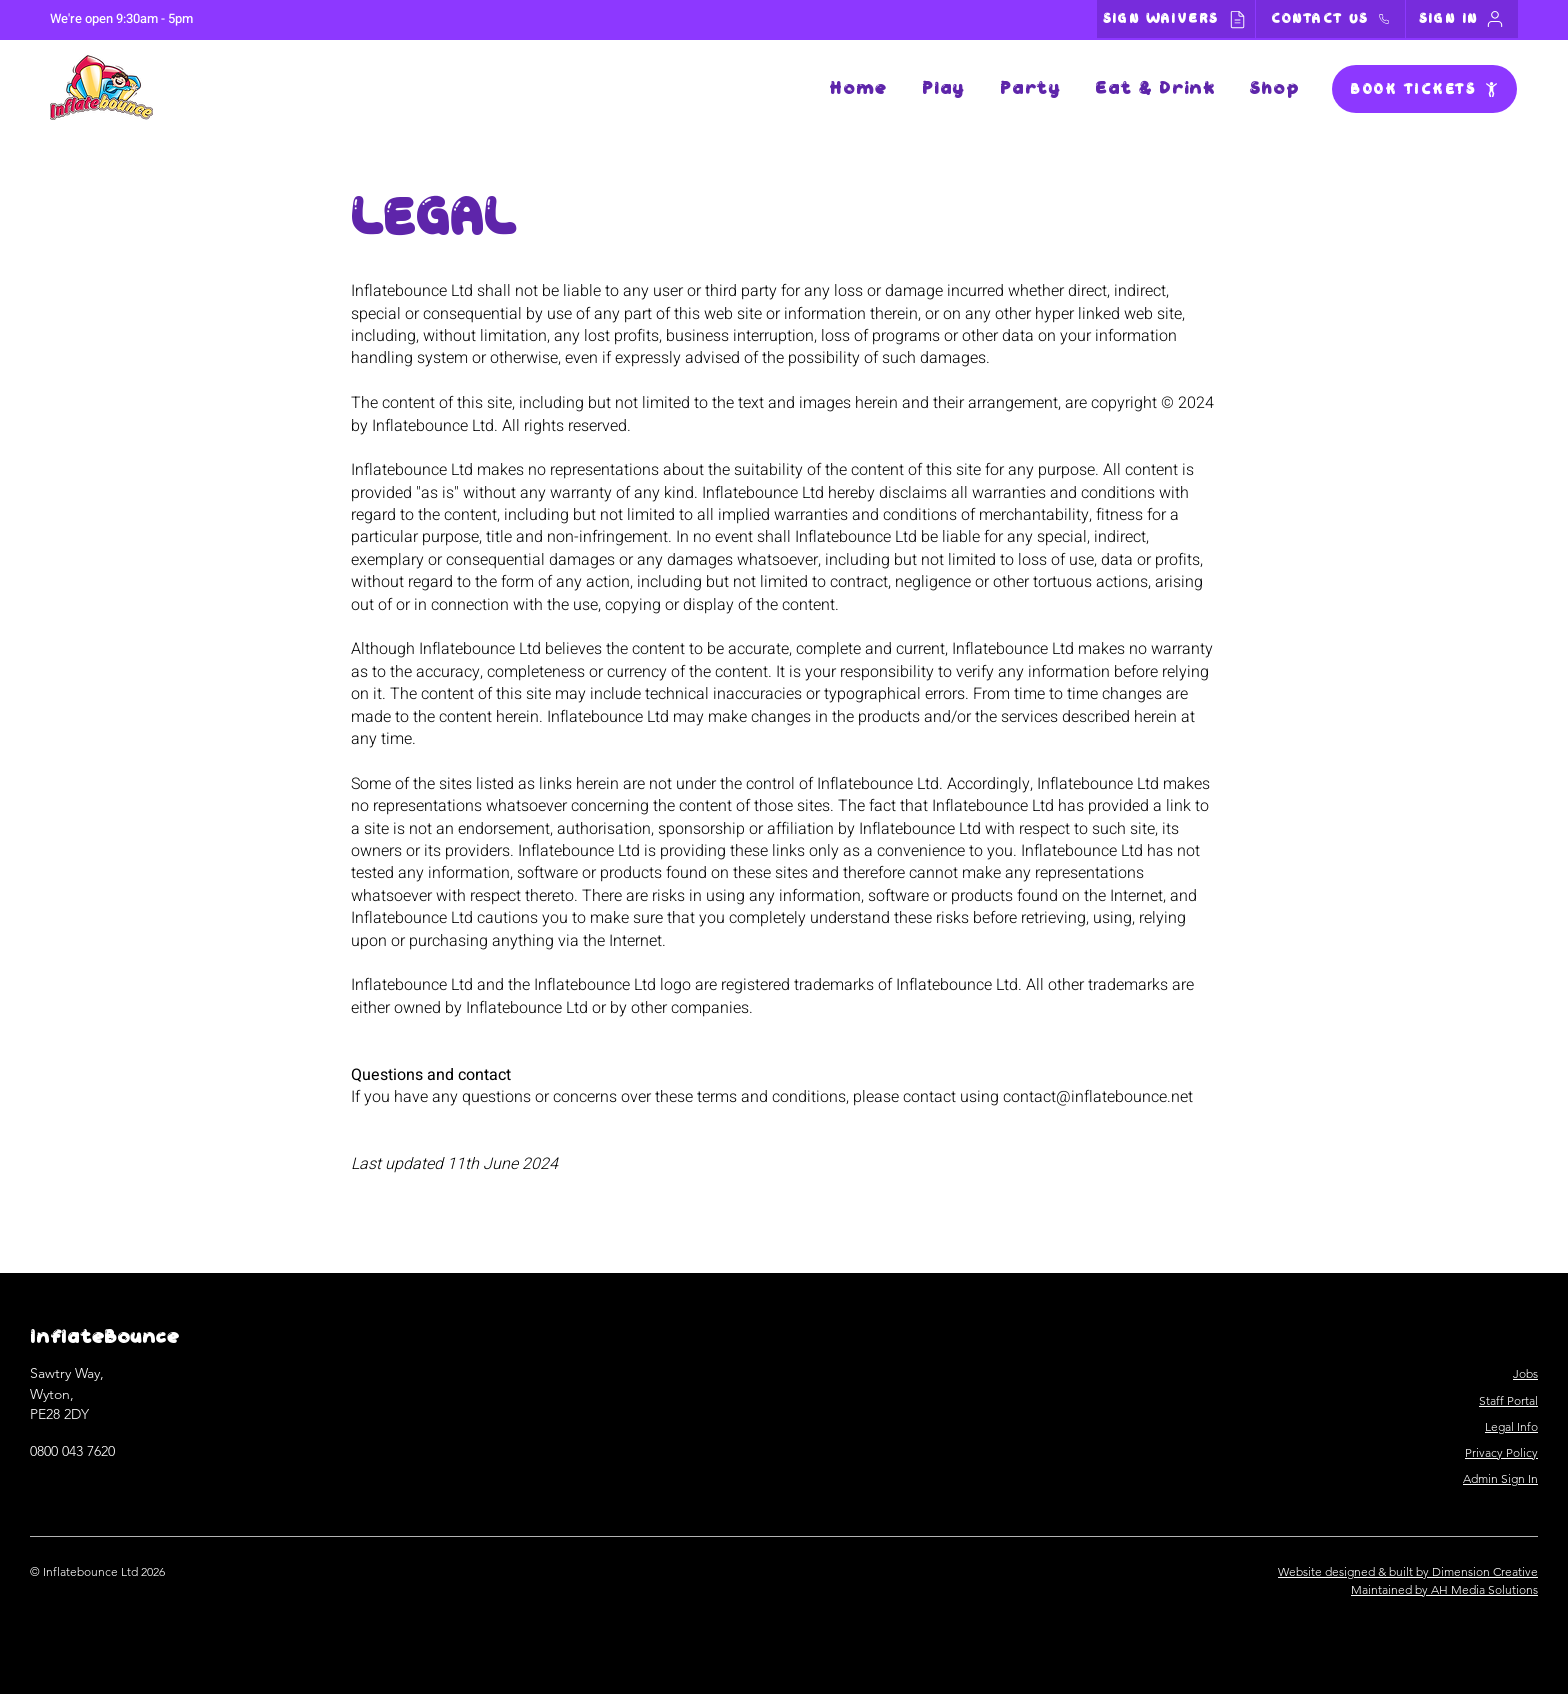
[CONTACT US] (1330, 19)
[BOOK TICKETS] (1424, 89)
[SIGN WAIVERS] (1176, 19)
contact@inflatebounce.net (1098, 1097)
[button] (943, 89)
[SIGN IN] (1462, 19)
